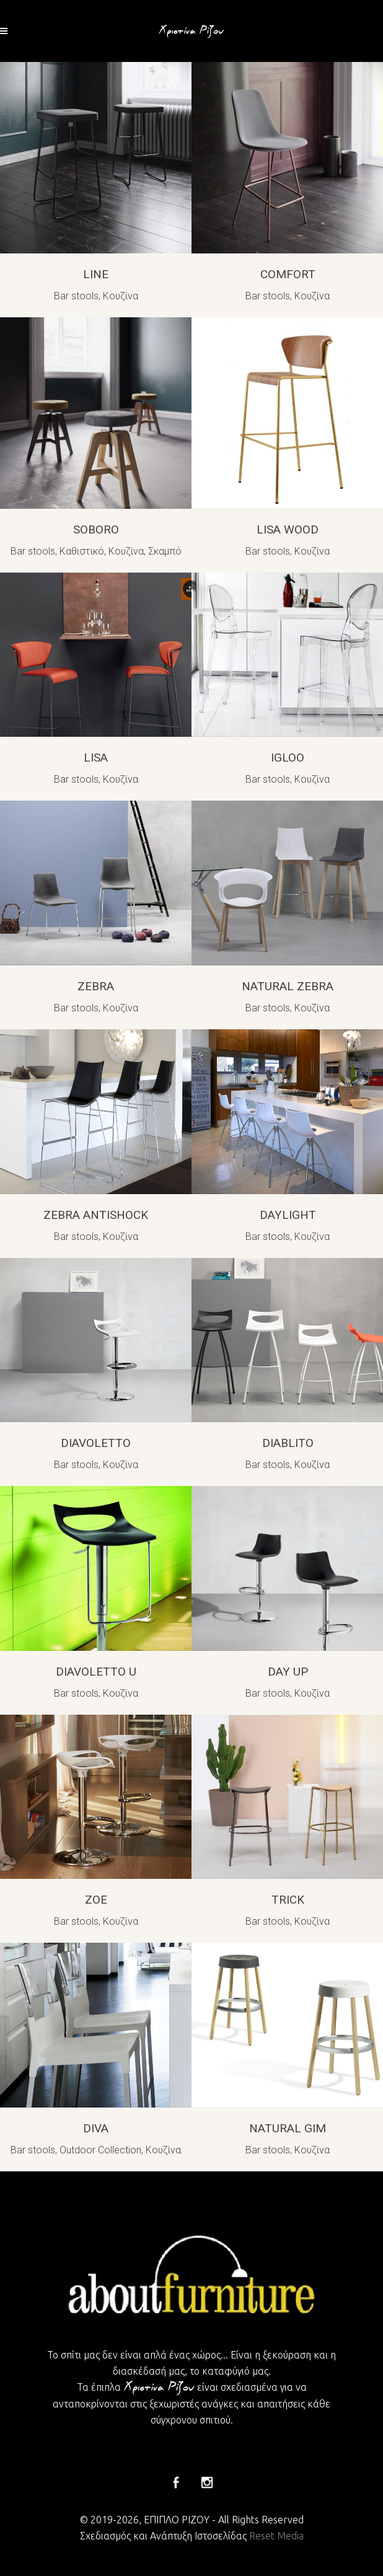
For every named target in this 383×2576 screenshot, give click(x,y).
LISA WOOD (288, 529)
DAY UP (288, 1671)
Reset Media (276, 2535)
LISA (96, 757)
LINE (95, 274)
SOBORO (96, 529)
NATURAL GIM (287, 2128)
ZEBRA (95, 986)
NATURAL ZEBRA (287, 986)
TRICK (287, 1899)
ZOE (96, 1899)
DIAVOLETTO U (96, 1671)
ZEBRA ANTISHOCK (95, 1215)
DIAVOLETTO (96, 1443)
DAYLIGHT (288, 1215)
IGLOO (287, 757)
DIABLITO (288, 1443)
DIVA (95, 2128)
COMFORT (287, 274)
